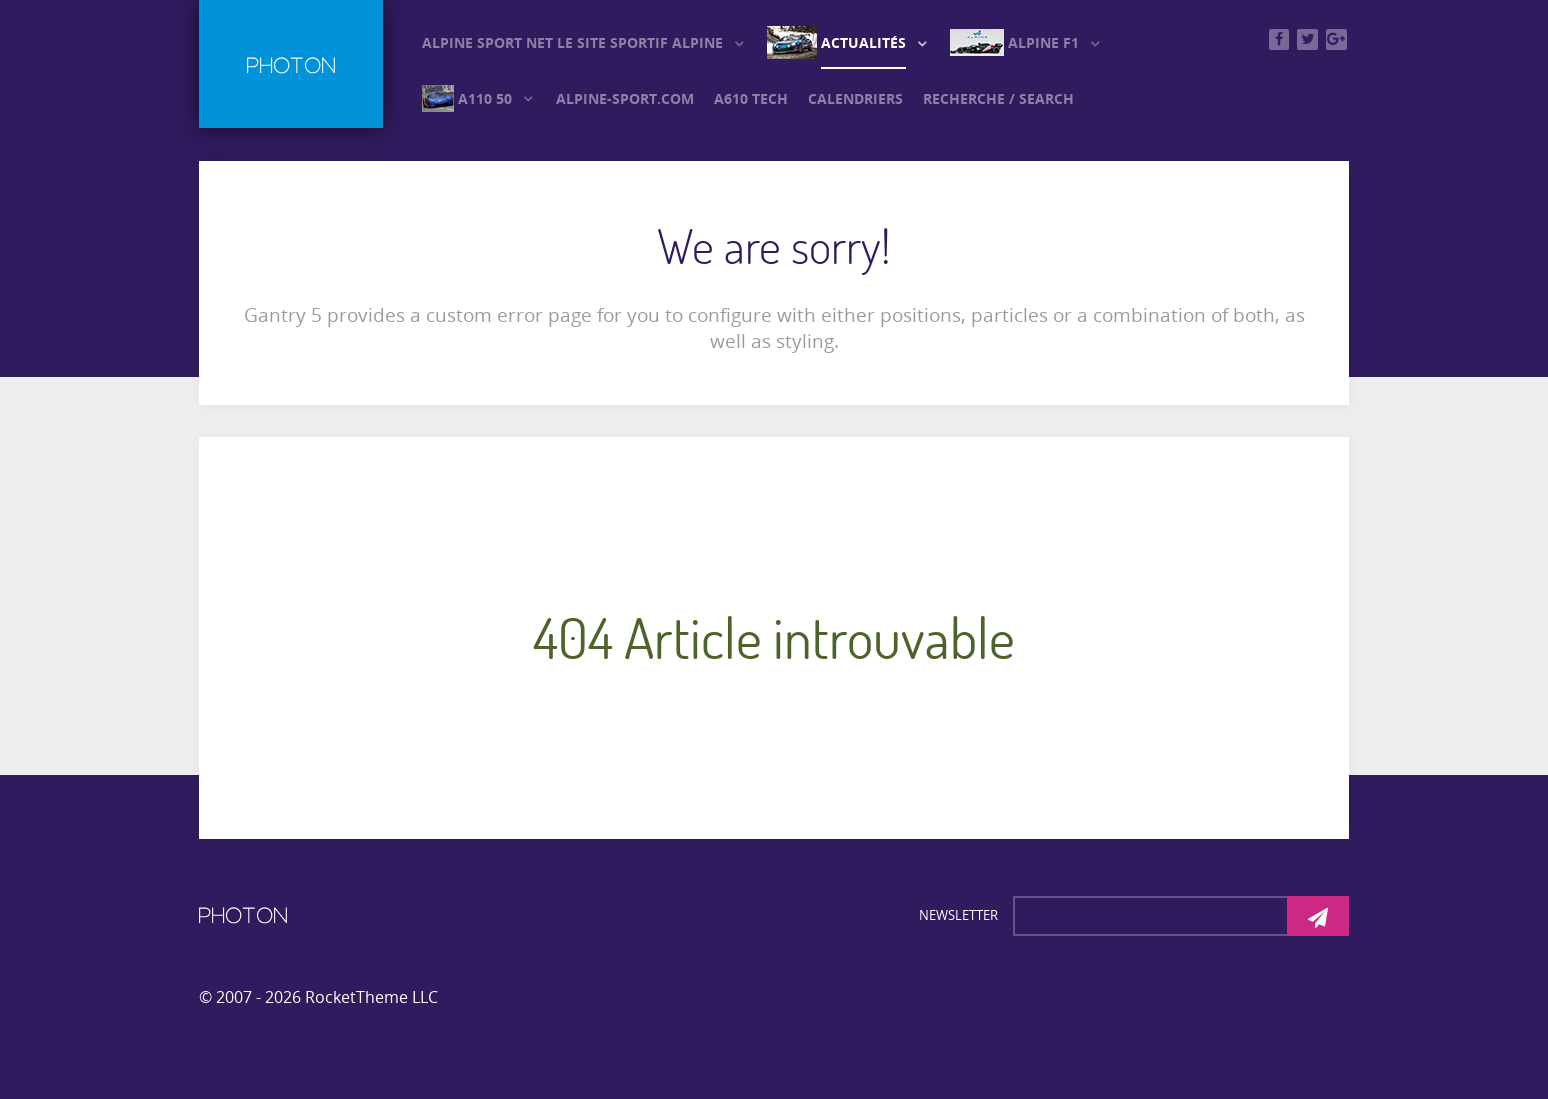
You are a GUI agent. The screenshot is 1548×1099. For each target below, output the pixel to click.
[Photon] (243, 914)
